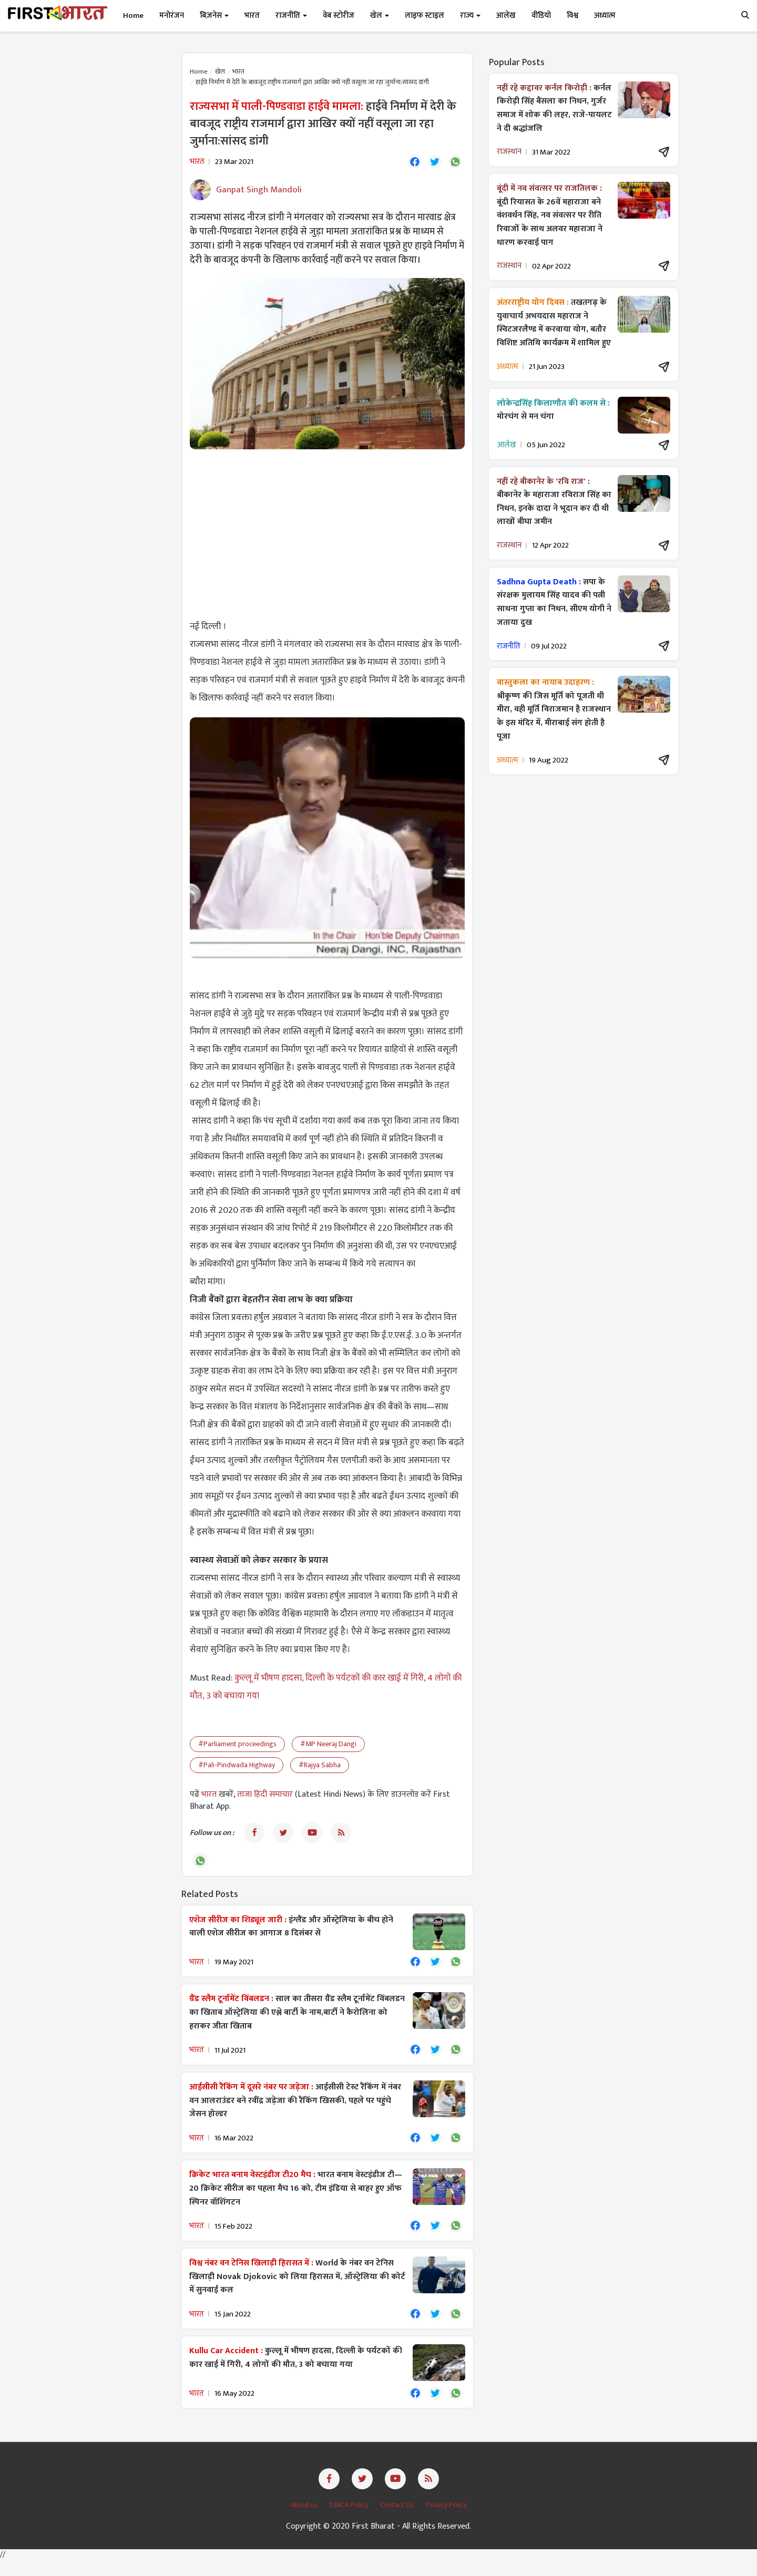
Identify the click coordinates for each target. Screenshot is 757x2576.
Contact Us (397, 2521)
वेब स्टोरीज (338, 15)
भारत (238, 71)
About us (304, 2521)
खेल (220, 71)
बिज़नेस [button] (214, 15)
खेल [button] (379, 15)
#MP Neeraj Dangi (328, 1746)
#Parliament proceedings (237, 1746)
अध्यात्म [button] (605, 15)
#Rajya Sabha (320, 1767)
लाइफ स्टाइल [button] (424, 15)
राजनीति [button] (291, 15)
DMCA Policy (350, 2521)
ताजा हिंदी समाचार (265, 1796)
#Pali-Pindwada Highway (236, 1767)
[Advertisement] (327, 535)
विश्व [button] (572, 15)
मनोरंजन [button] (171, 15)
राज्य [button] (470, 15)
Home (133, 15)
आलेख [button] (506, 15)
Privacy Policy (446, 2521)
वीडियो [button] (541, 15)
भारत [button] (252, 15)
